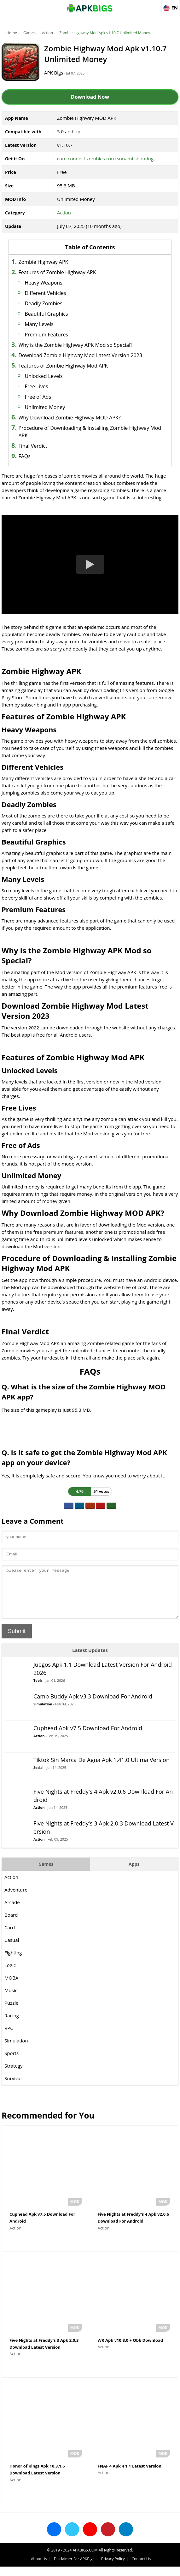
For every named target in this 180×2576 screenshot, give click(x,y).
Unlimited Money (45, 407)
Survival (12, 2088)
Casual (11, 1949)
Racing (11, 2025)
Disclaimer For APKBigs (74, 2568)
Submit (17, 1640)
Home (11, 33)
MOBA (11, 1987)
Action (47, 33)
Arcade (12, 1911)
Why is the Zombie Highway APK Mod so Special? (75, 344)
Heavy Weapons (43, 282)
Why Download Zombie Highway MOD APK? (69, 417)
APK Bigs (53, 72)
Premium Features (47, 334)
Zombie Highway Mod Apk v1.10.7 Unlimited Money (104, 33)
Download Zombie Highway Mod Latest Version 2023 (80, 355)
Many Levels (39, 324)
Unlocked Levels (43, 376)
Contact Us (141, 2568)
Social (38, 1777)
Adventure (15, 1899)
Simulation (42, 1713)
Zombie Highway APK (43, 261)
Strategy (13, 2075)
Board (11, 1924)
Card (9, 1937)
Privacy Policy (113, 2568)
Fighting (13, 1962)
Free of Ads (38, 396)
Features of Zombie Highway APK (57, 272)
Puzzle (11, 2012)
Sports (11, 2062)
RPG (9, 2037)
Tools (38, 1689)
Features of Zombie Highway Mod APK (63, 365)
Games (29, 33)
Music (10, 2000)
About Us (39, 2568)
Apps (134, 1873)
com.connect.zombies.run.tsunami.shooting (105, 158)
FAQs (24, 456)
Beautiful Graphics (46, 313)
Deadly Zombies (43, 303)
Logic (10, 1974)
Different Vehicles (45, 293)
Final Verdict (32, 445)
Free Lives (36, 386)
